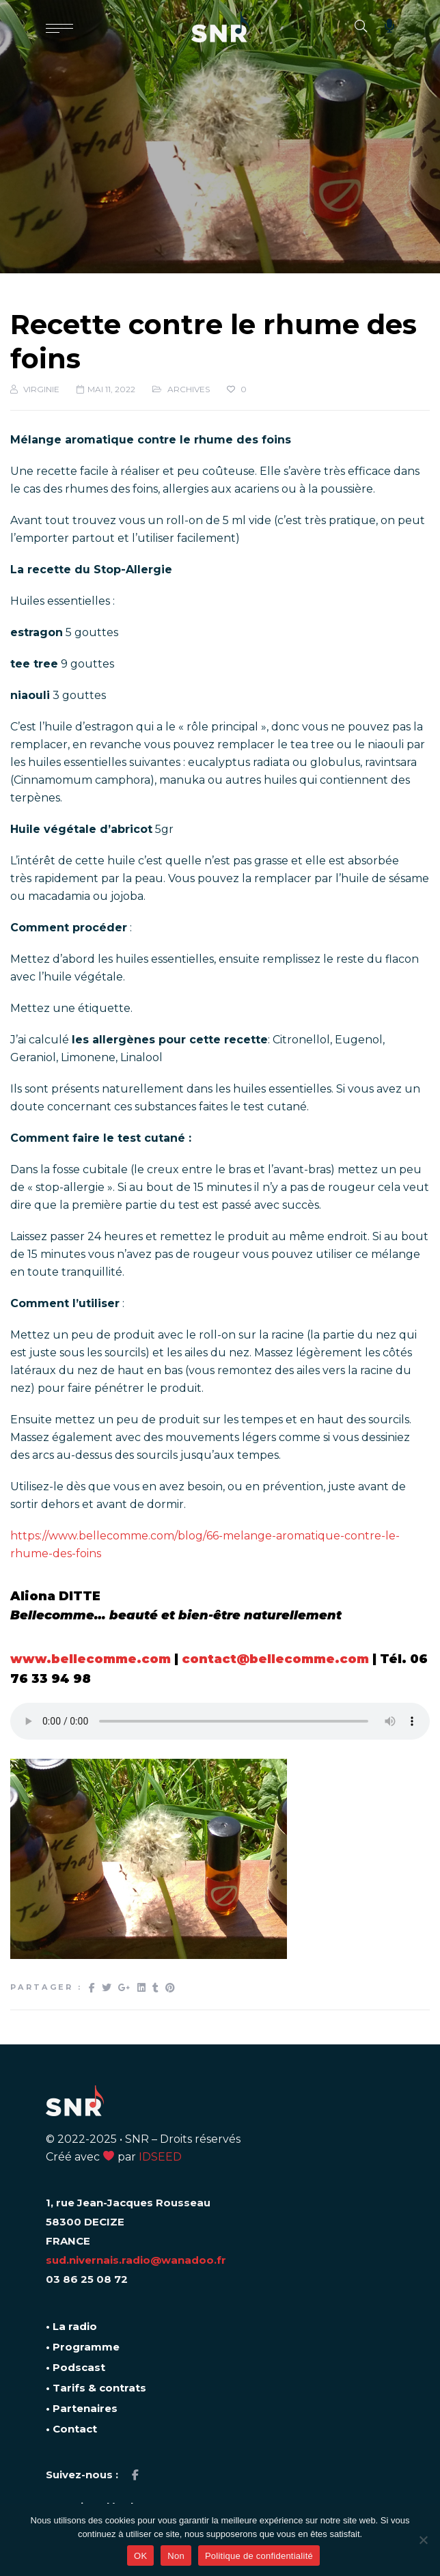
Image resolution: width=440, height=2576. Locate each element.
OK (140, 2556)
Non (175, 2556)
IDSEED (160, 2156)
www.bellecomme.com (90, 1659)
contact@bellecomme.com (275, 1659)
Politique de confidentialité (259, 2556)
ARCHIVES (188, 389)
